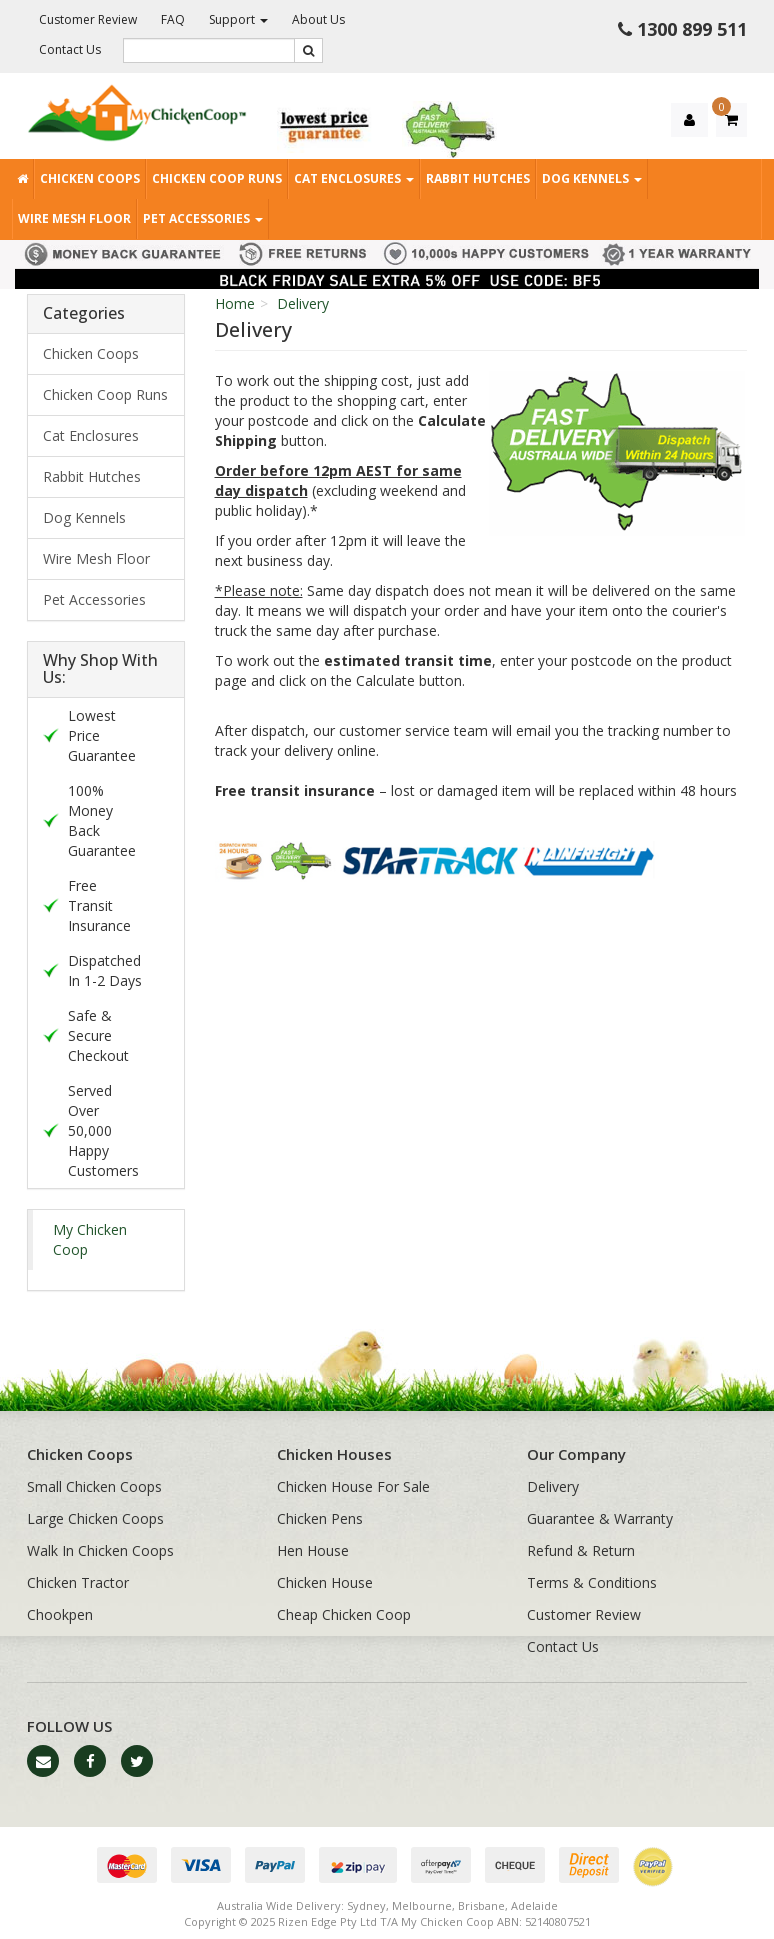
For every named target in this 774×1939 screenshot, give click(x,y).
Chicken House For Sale (353, 1486)
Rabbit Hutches (478, 178)
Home (235, 303)
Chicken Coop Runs (217, 178)
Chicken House (325, 1582)
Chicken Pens (320, 1518)
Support (238, 19)
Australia (240, 1905)
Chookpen (60, 1614)
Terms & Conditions (592, 1582)
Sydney (366, 1905)
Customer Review (88, 19)
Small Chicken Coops (94, 1486)
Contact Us (70, 49)
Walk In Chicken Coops (100, 1550)
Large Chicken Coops (95, 1518)
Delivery (303, 303)
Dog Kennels (592, 178)
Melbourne (422, 1905)
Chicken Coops (90, 178)
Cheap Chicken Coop (344, 1614)
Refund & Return (581, 1550)
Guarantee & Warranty (600, 1518)
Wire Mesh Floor (74, 218)
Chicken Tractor (78, 1582)
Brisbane (481, 1905)
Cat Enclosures (354, 178)
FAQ (173, 19)
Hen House (313, 1550)
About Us (318, 19)
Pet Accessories (203, 218)
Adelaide (534, 1905)
